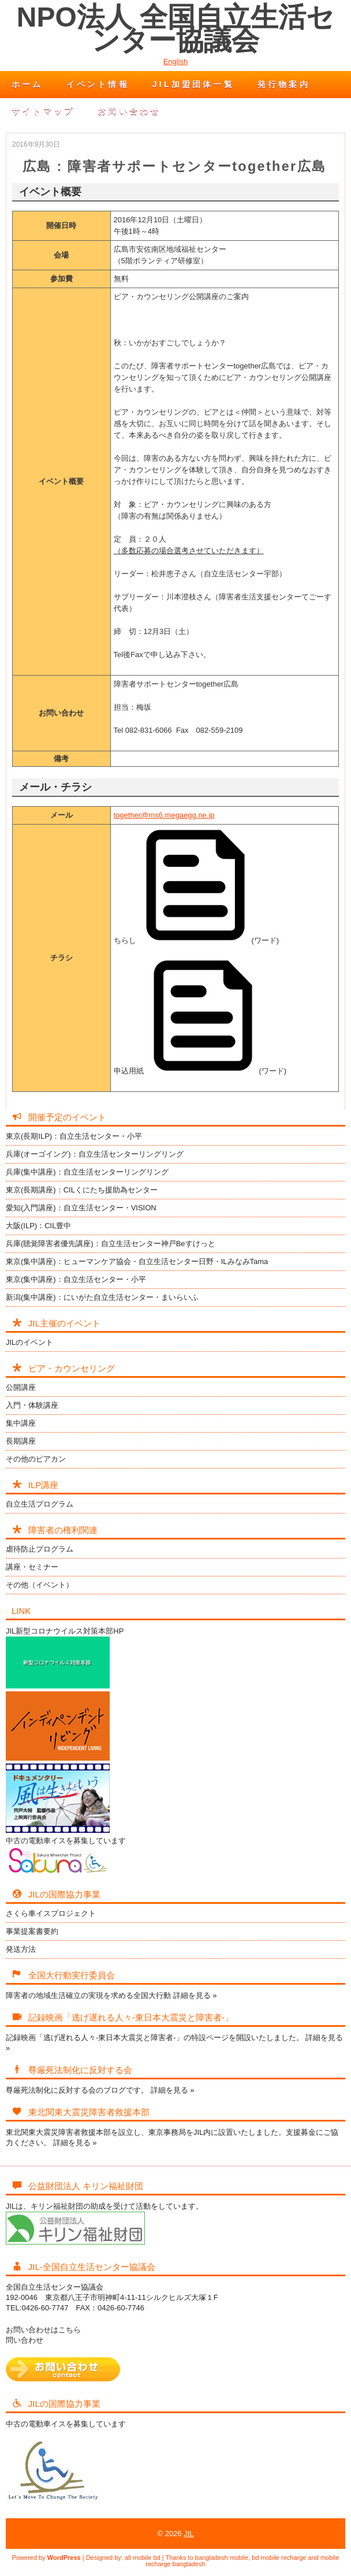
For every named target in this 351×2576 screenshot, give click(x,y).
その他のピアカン (36, 1459)
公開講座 (21, 1387)
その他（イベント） (39, 1584)
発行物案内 (283, 84)
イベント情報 (97, 84)
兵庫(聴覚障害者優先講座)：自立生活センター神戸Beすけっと (110, 1243)
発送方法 (21, 1949)
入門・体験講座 (32, 1405)
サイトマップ (43, 110)
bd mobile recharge (279, 2557)
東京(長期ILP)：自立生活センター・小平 (74, 1136)
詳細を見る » (195, 1995)
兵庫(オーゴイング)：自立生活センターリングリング (95, 1154)
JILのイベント (29, 1342)
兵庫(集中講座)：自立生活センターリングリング (87, 1172)
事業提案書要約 (32, 1931)
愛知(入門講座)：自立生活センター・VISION (81, 1207)
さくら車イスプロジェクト (51, 1913)
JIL (188, 2533)
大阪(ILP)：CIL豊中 (38, 1225)
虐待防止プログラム (39, 1549)
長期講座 (21, 1441)
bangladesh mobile (221, 2557)
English (175, 61)
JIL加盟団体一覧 (193, 84)
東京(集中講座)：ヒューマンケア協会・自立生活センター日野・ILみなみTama (137, 1261)
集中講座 (21, 1423)
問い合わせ (24, 2340)
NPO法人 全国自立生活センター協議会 (175, 28)
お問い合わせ (129, 110)
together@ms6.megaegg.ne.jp (164, 815)
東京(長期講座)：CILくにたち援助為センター (82, 1190)
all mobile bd (142, 2557)
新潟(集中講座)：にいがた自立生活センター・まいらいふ (102, 1297)
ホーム (27, 84)
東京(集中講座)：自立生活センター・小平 (76, 1279)
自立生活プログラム (39, 1504)
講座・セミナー (32, 1567)
